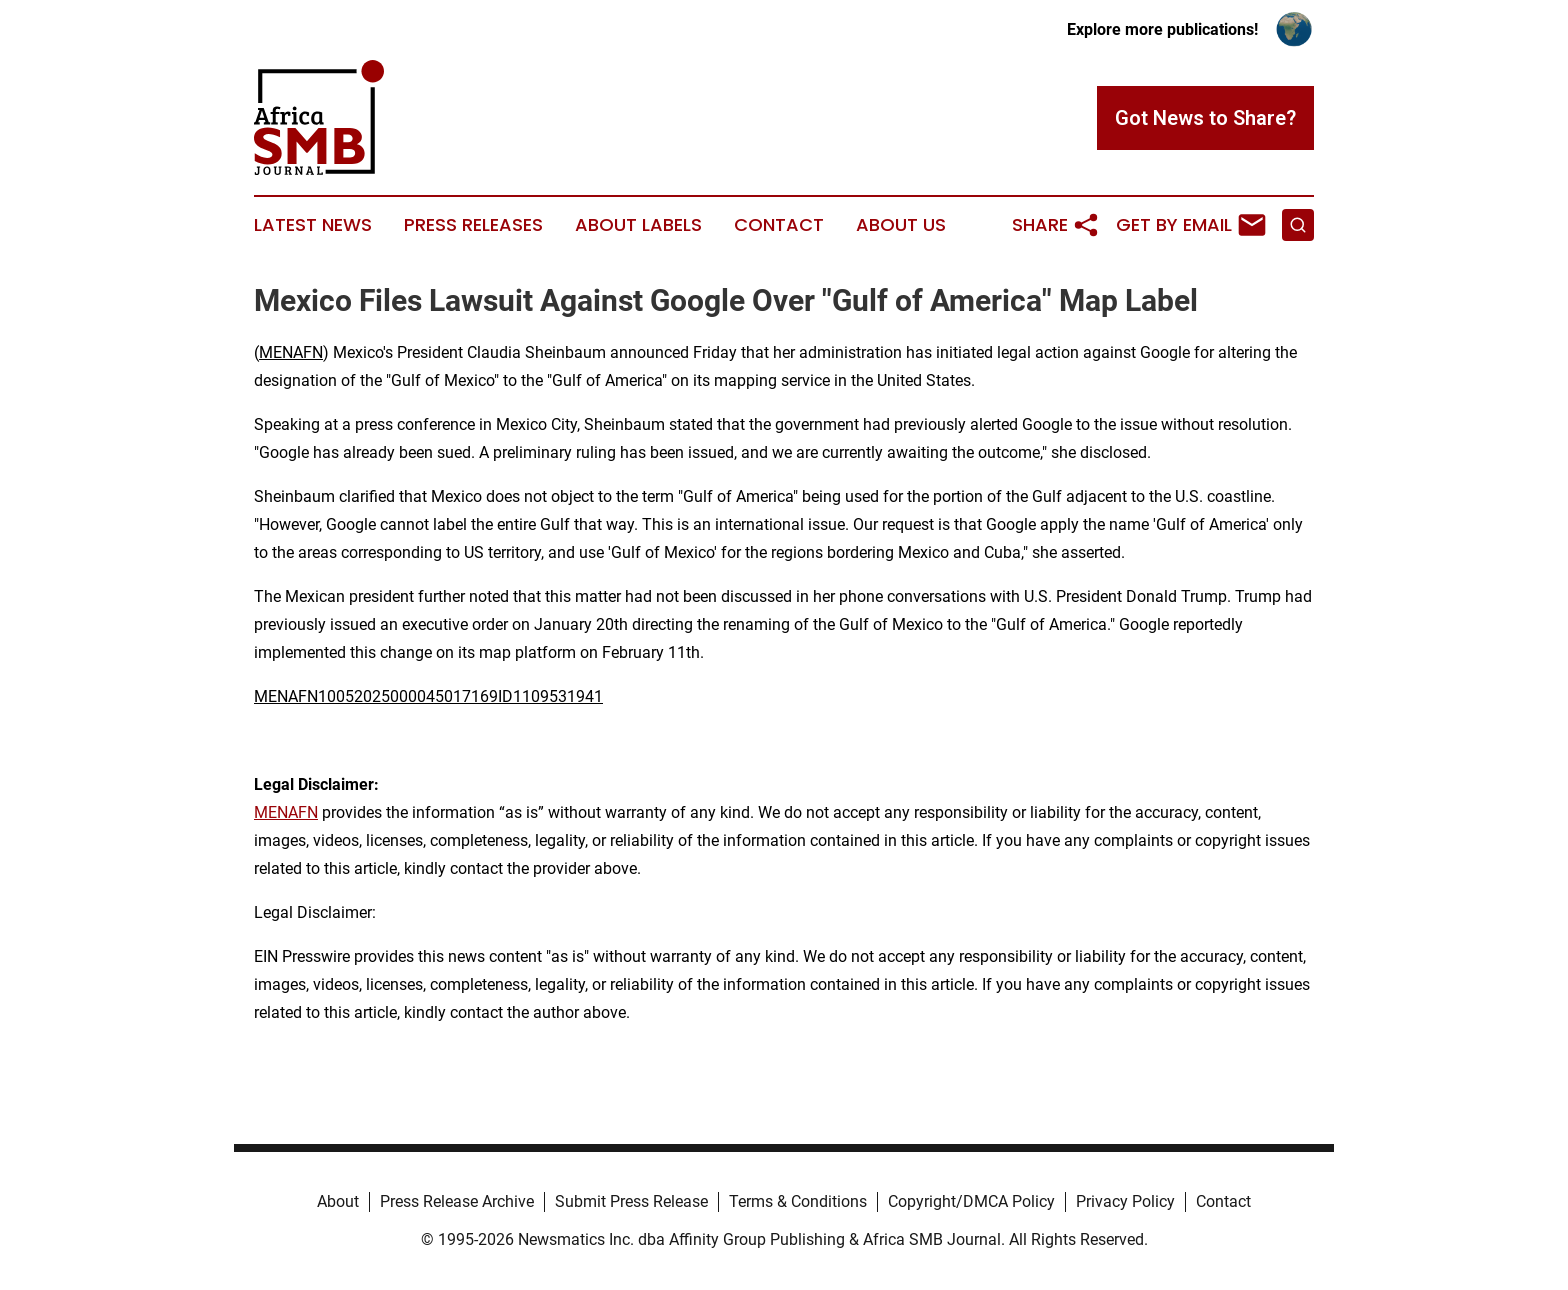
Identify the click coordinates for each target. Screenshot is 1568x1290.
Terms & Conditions (798, 1201)
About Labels (638, 225)
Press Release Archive (457, 1201)
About (338, 1201)
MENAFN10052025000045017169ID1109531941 (428, 696)
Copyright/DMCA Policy (971, 1201)
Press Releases (473, 225)
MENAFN (291, 352)
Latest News (313, 225)
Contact (779, 225)
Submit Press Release (631, 1201)
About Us (901, 225)
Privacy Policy (1125, 1201)
